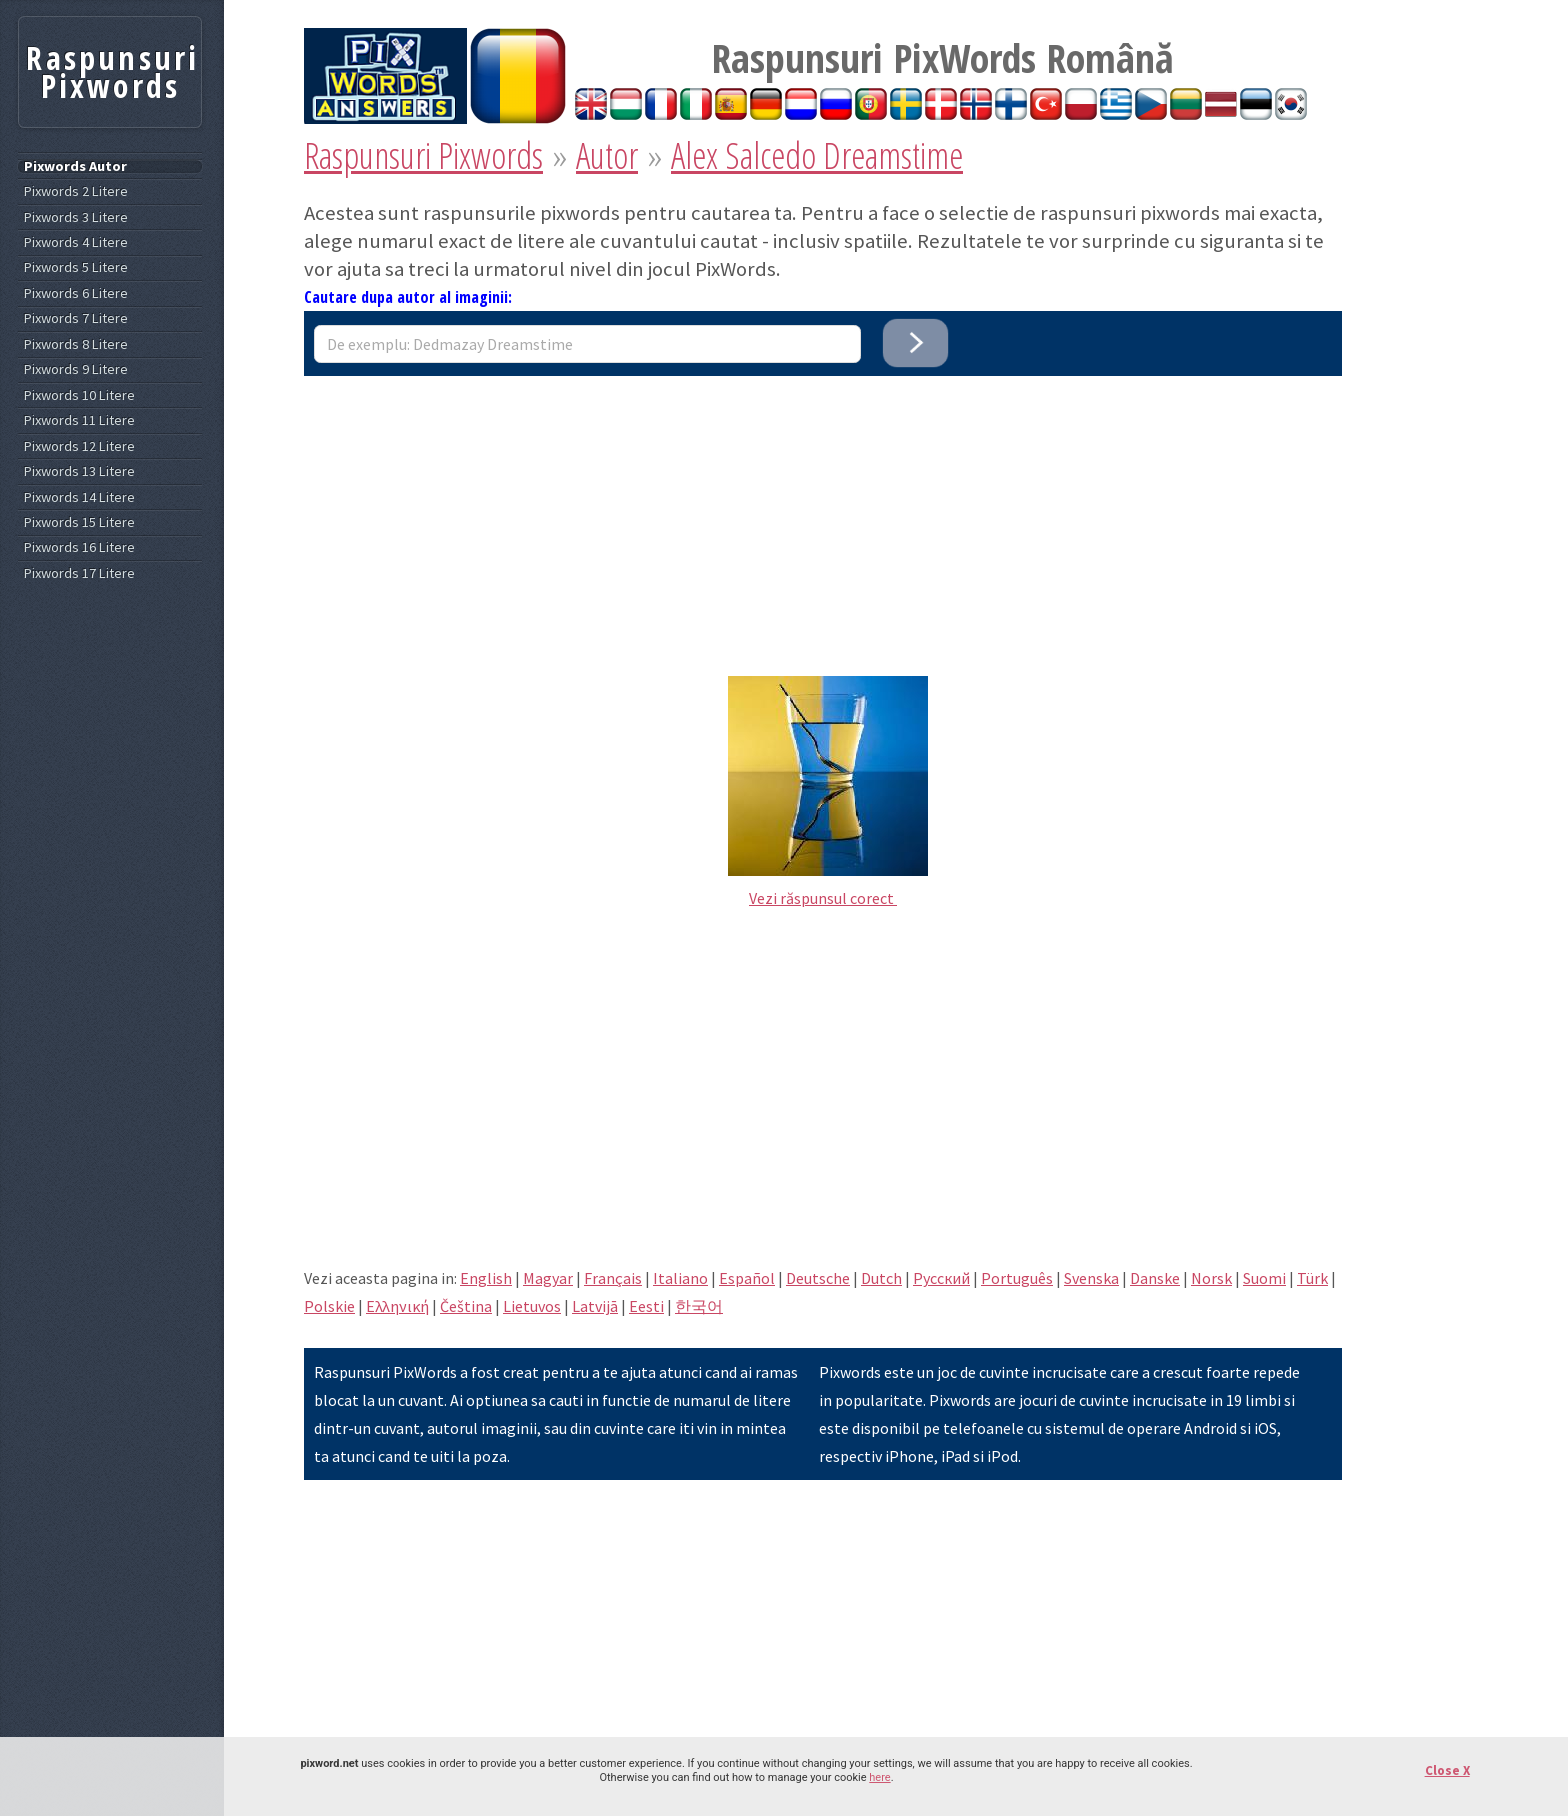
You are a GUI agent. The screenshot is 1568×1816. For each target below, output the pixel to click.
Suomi (1264, 1278)
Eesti (646, 1306)
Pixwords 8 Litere (76, 344)
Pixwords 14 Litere (79, 497)
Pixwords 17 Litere (79, 573)
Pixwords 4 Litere (76, 242)
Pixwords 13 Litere (79, 471)
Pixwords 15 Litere (79, 522)
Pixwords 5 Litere (76, 267)
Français (613, 1278)
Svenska (1091, 1278)
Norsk (1211, 1278)
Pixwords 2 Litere (76, 191)
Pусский (941, 1278)
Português (1017, 1278)
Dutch (881, 1278)
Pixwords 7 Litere (76, 318)
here (879, 1777)
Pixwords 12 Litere (79, 446)
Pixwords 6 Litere (76, 293)
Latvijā (595, 1306)
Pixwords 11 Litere (79, 420)
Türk (1312, 1278)
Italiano (680, 1278)
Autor (607, 155)
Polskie (329, 1306)
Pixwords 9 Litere (76, 369)
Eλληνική (397, 1306)
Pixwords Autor (75, 166)
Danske (1155, 1278)
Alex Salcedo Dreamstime (817, 155)
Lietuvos (532, 1306)
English (486, 1278)
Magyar (548, 1278)
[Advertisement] (823, 516)
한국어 (699, 1306)
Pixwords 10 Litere (79, 395)
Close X (1447, 1770)
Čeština (466, 1306)
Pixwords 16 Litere (79, 547)
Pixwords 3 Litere (76, 217)
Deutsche (818, 1278)
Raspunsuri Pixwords (423, 155)
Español (747, 1278)
